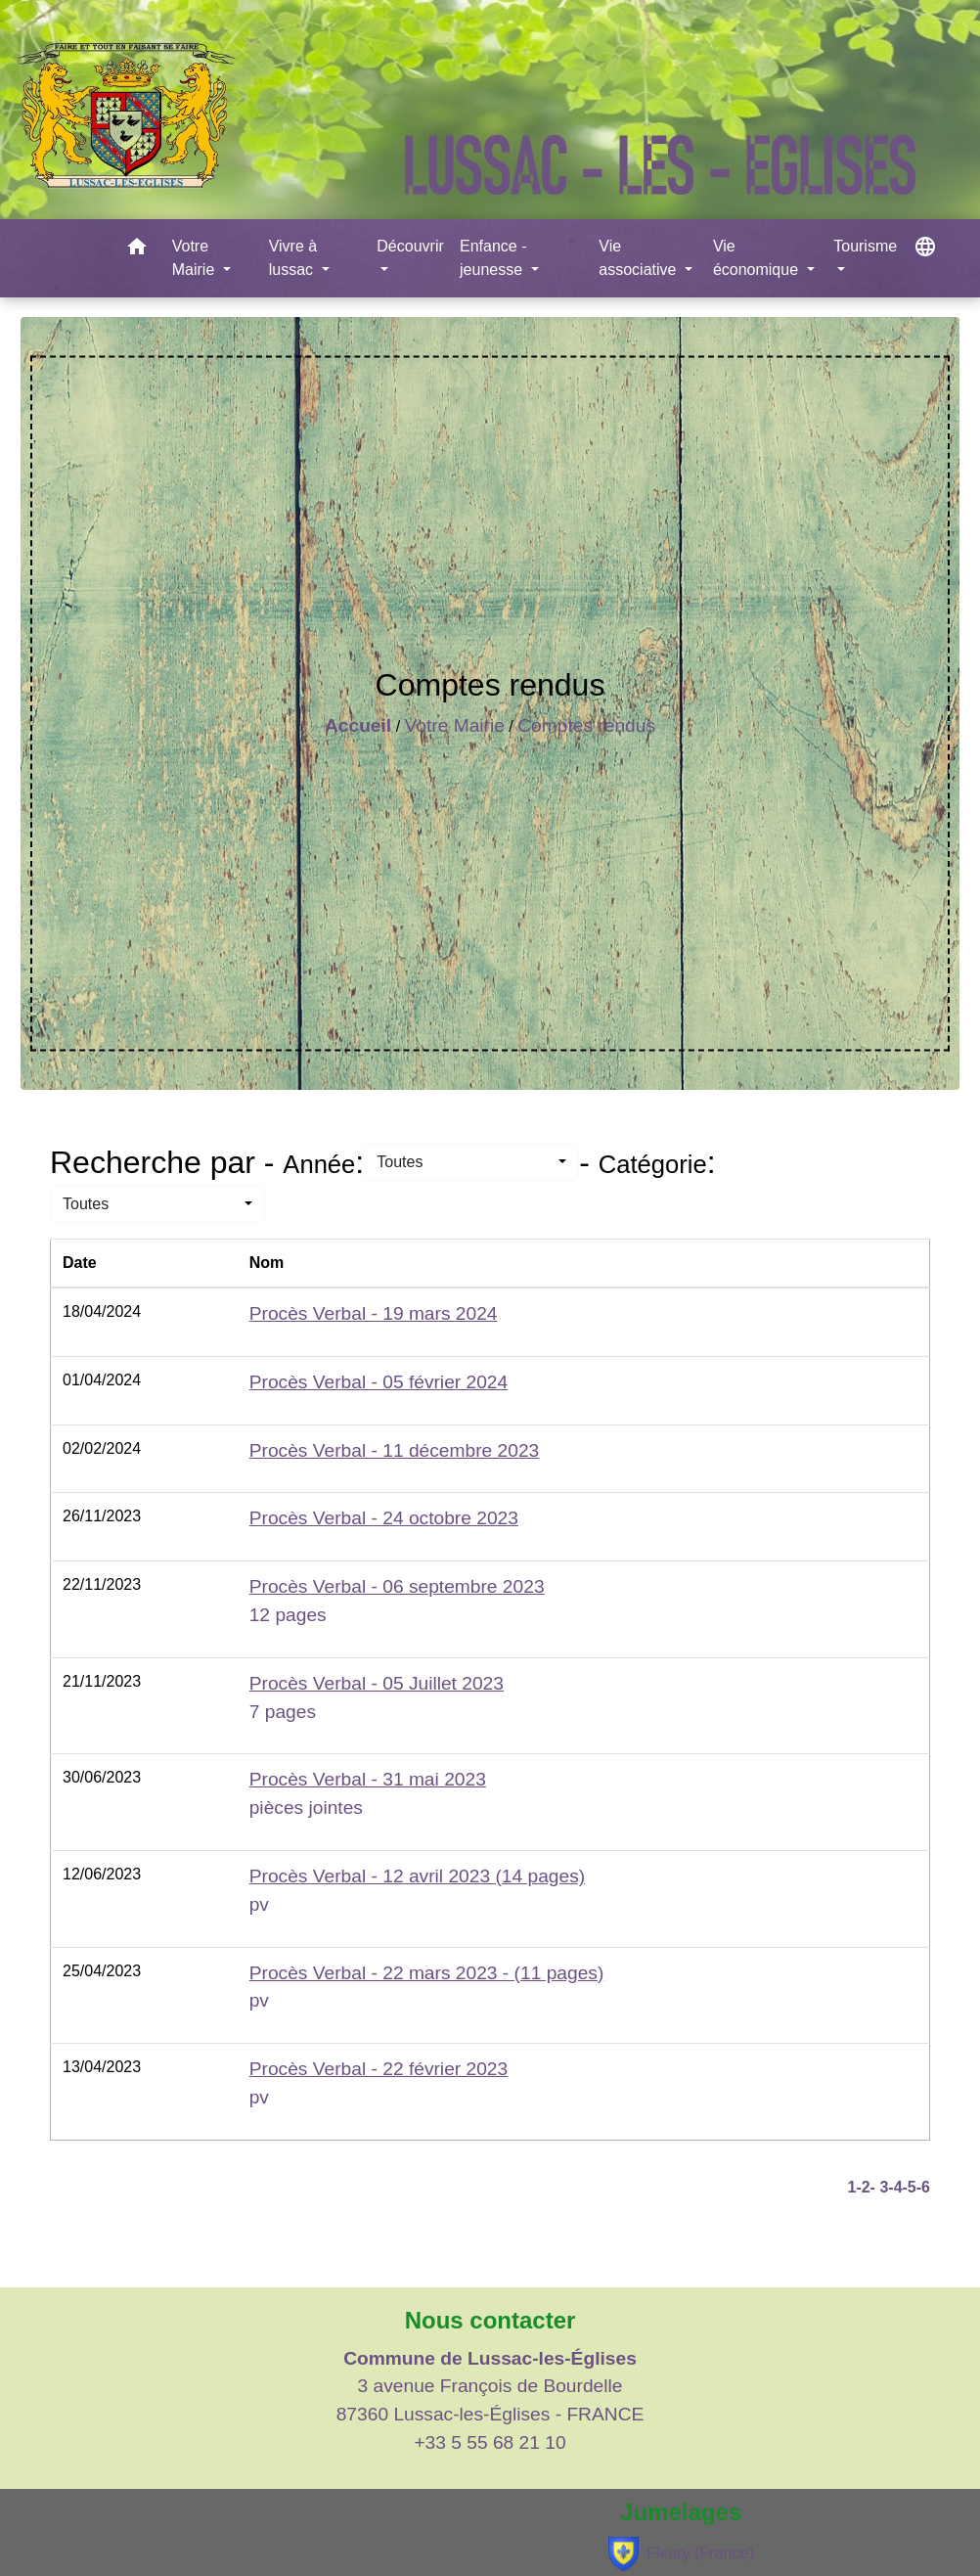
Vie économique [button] (758, 258)
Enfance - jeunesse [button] (493, 258)
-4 (895, 2187)
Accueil (358, 725)
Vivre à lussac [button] (293, 258)
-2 (862, 2187)
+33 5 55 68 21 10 (489, 2442)
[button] (137, 250)
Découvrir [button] (410, 246)
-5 (909, 2187)
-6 (923, 2187)
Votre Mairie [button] (195, 258)
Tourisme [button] (865, 246)
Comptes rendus (586, 725)
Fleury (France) (681, 2554)
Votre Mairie (455, 725)
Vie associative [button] (640, 258)
